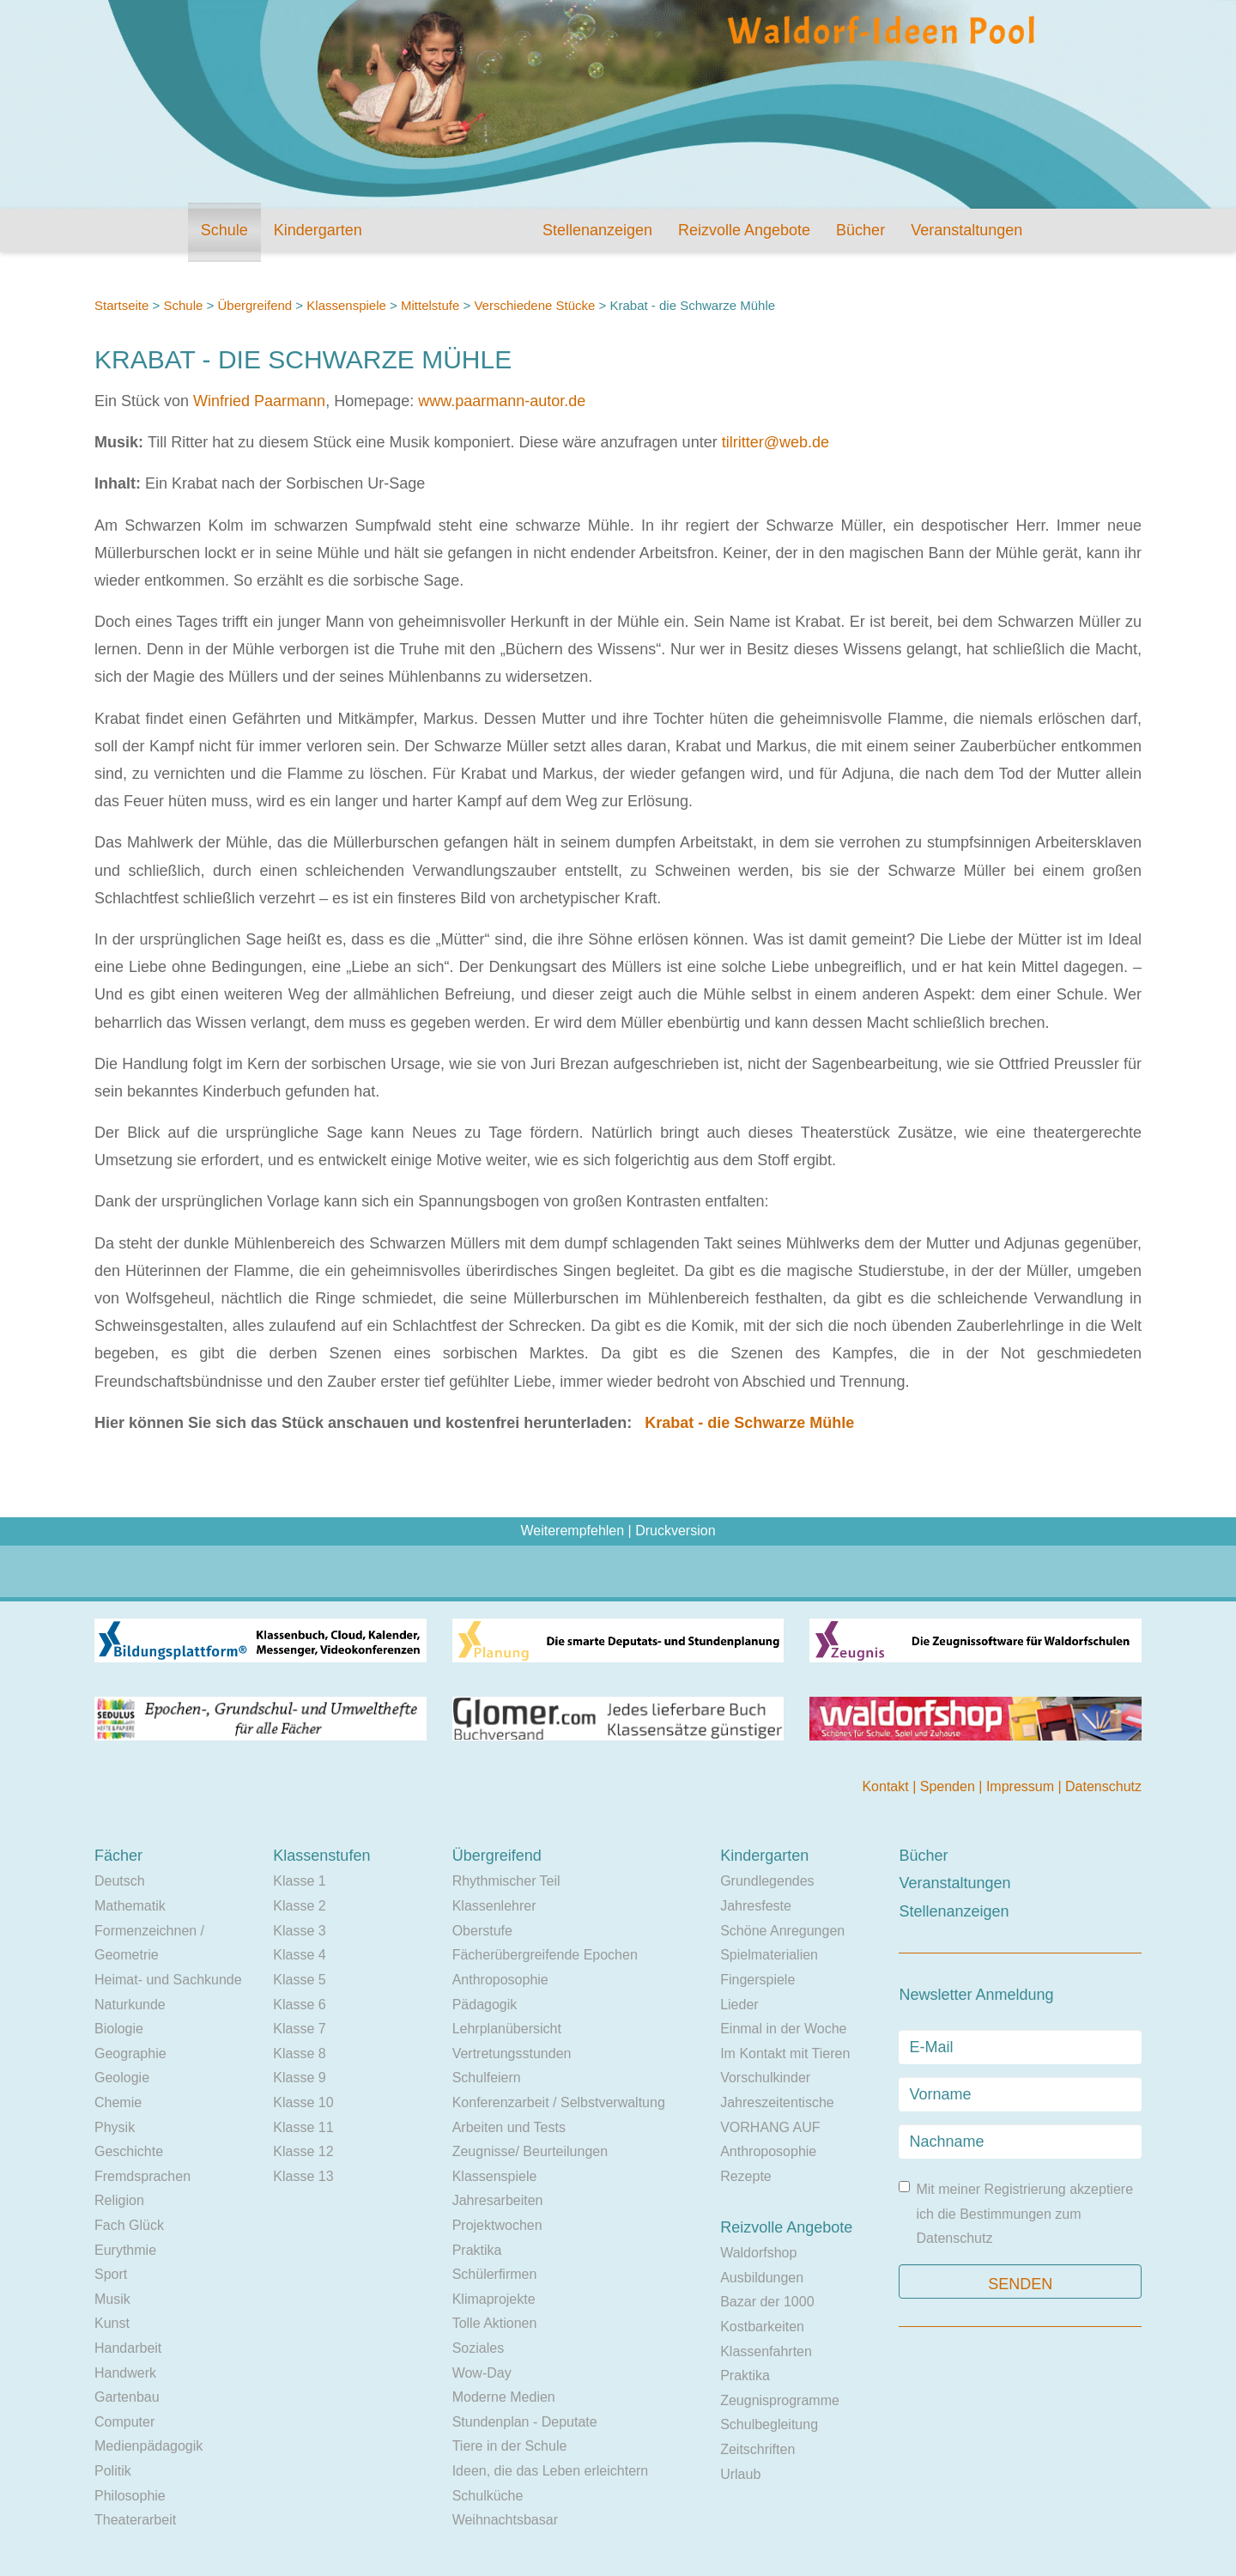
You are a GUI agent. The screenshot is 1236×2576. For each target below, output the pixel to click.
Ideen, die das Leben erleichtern (550, 2471)
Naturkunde (130, 2004)
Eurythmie (125, 2250)
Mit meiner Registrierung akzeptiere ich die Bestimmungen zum (1016, 2213)
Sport (110, 2274)
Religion (119, 2200)
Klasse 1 (299, 1881)
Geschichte (128, 2151)
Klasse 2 (299, 1906)
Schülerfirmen (494, 2274)
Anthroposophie (500, 1979)
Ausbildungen (761, 2277)
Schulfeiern (486, 2077)
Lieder (739, 2004)
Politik (112, 2471)
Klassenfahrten (766, 2351)
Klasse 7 (299, 2028)
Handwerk (125, 2373)
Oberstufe (482, 1930)
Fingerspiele (757, 1979)
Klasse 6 (299, 2004)
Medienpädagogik (148, 2446)
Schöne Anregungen (782, 1930)
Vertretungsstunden (512, 2053)
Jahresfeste (755, 1906)
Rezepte (746, 2176)
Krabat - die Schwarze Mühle (749, 1422)
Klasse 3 (299, 1930)
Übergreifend (254, 305)
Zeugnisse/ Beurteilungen (530, 2151)
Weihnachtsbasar (505, 2519)
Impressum (1022, 1786)
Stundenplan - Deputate (524, 2422)
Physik (114, 2127)
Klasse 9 (299, 2077)
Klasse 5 (299, 1979)
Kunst (112, 2323)
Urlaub (740, 2474)
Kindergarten (318, 230)
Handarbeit (127, 2348)
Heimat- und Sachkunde (168, 1979)
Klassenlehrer (494, 1906)
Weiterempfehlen (572, 1530)
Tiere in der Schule (509, 2446)
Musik (112, 2299)
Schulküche (488, 2495)
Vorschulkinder (765, 2077)
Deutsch (119, 1881)
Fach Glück (129, 2225)
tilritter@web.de (775, 442)
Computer (124, 2422)
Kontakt (887, 1786)
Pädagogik (485, 2004)
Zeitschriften (757, 2449)
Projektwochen (497, 2225)
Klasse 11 (303, 2127)
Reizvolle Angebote (744, 230)
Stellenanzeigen (597, 230)
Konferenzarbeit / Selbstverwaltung (558, 2102)
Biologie (118, 2028)
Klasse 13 (303, 2176)
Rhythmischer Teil (506, 1881)
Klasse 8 (299, 2053)
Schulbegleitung (769, 2424)
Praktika (477, 2250)
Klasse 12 (303, 2151)
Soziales (478, 2348)
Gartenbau (127, 2397)
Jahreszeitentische (777, 2102)
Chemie (118, 2102)
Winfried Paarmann (259, 401)
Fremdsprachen (142, 2176)
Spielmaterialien (769, 1954)
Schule (224, 230)
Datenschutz (1103, 1786)
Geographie (130, 2053)
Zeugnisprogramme (779, 2400)
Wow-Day (482, 2373)
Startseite (121, 305)
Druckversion (675, 1530)
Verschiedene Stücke (534, 305)
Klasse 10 (303, 2102)
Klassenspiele (346, 305)
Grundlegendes (767, 1881)
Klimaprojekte (494, 2299)
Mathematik (130, 1906)
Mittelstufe (430, 305)
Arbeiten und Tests (509, 2127)
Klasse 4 (299, 1954)
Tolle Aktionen (494, 2323)
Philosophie (130, 2495)
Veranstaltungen (966, 230)
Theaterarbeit (135, 2519)
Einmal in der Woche (783, 2028)
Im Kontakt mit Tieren (785, 2053)
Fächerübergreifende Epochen (545, 1954)
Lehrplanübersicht (506, 2028)
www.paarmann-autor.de (501, 401)
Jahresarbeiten (497, 2200)
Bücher (860, 230)
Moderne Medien (503, 2397)
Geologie (121, 2077)
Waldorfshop (758, 2252)
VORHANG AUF (770, 2127)
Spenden (949, 1786)
